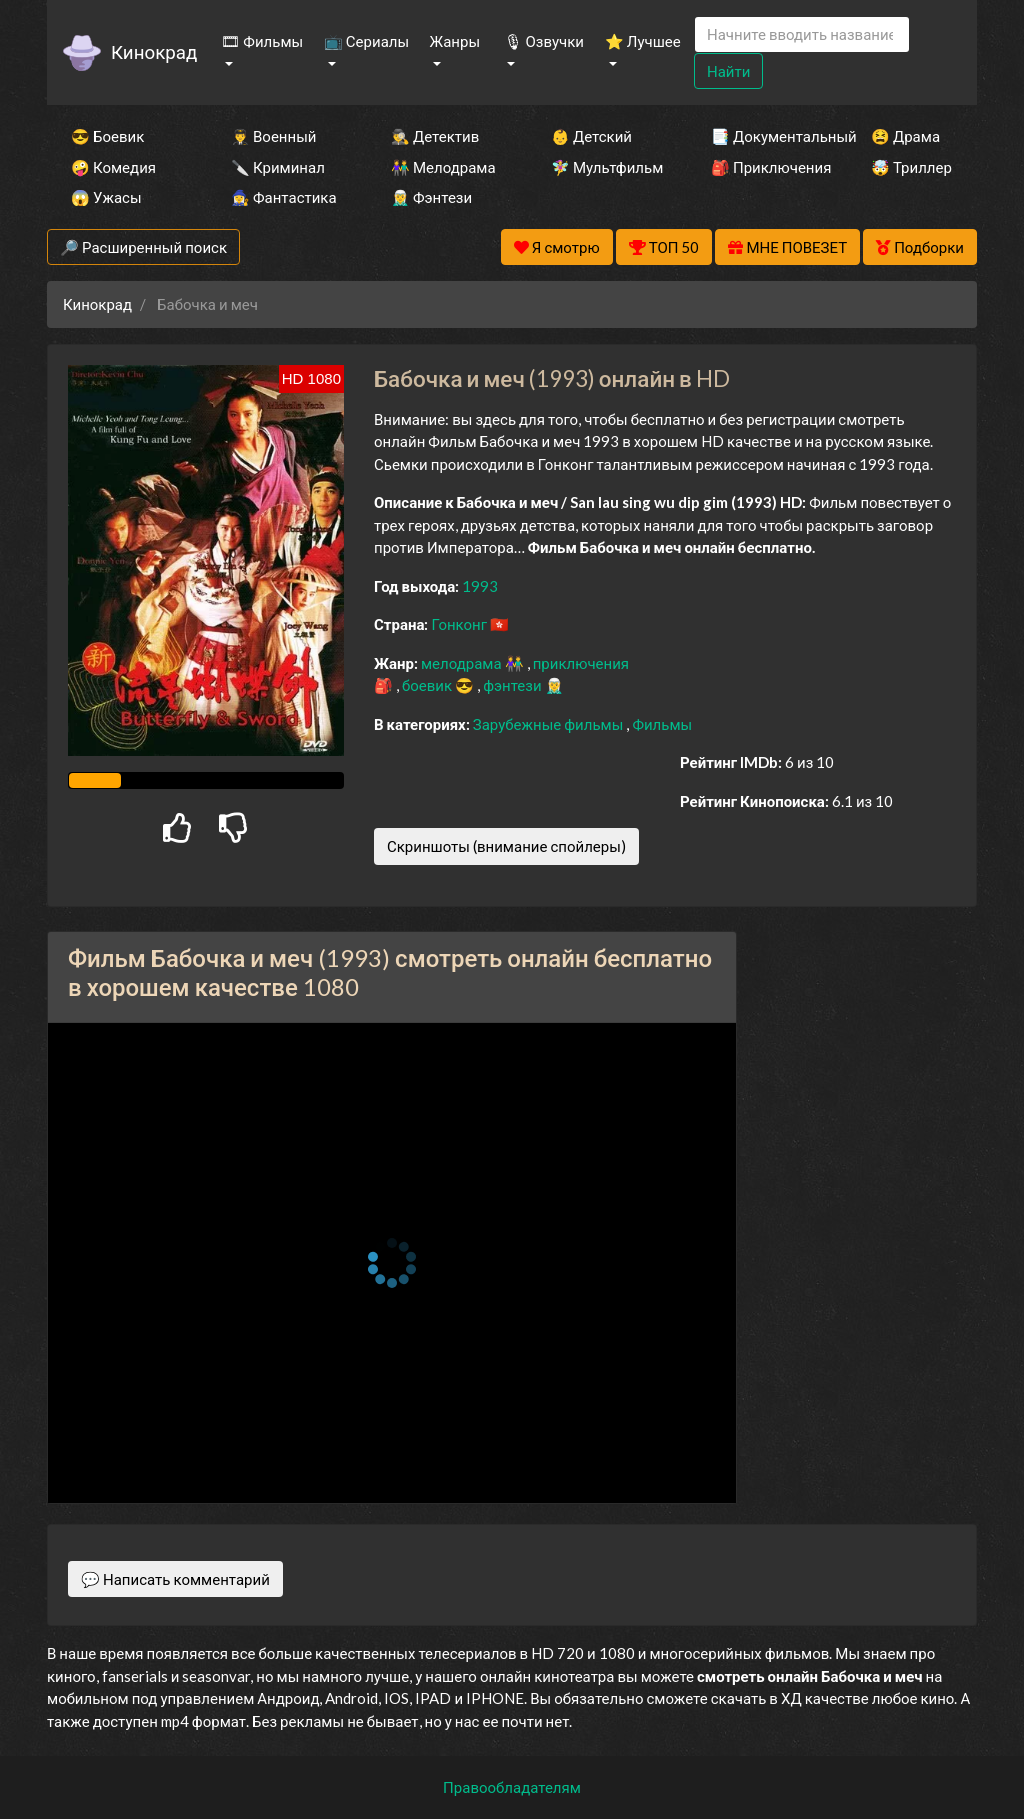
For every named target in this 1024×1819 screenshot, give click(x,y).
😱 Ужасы (106, 197)
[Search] (802, 34)
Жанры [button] (455, 41)
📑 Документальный (764, 136)
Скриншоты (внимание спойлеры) (506, 846)
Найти (728, 71)
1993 (480, 586)
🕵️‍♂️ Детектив (435, 136)
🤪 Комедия (113, 167)
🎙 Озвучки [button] (544, 41)
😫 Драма (905, 136)
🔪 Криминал (278, 167)
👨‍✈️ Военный (273, 136)
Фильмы (662, 724)
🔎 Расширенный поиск (143, 247)
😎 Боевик (107, 136)
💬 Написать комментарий (175, 1579)
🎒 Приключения (764, 167)
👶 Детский (591, 136)
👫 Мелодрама (443, 167)
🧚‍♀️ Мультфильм (604, 167)
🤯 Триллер (911, 167)
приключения (581, 663)
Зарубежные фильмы (550, 724)
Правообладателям (512, 1787)
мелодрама (463, 663)
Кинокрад (154, 51)
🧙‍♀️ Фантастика (284, 197)
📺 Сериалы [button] (366, 41)
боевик (428, 685)
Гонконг (460, 624)
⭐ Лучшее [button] (643, 41)
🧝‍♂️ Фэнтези (431, 197)
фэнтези (513, 685)
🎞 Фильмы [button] (262, 41)
